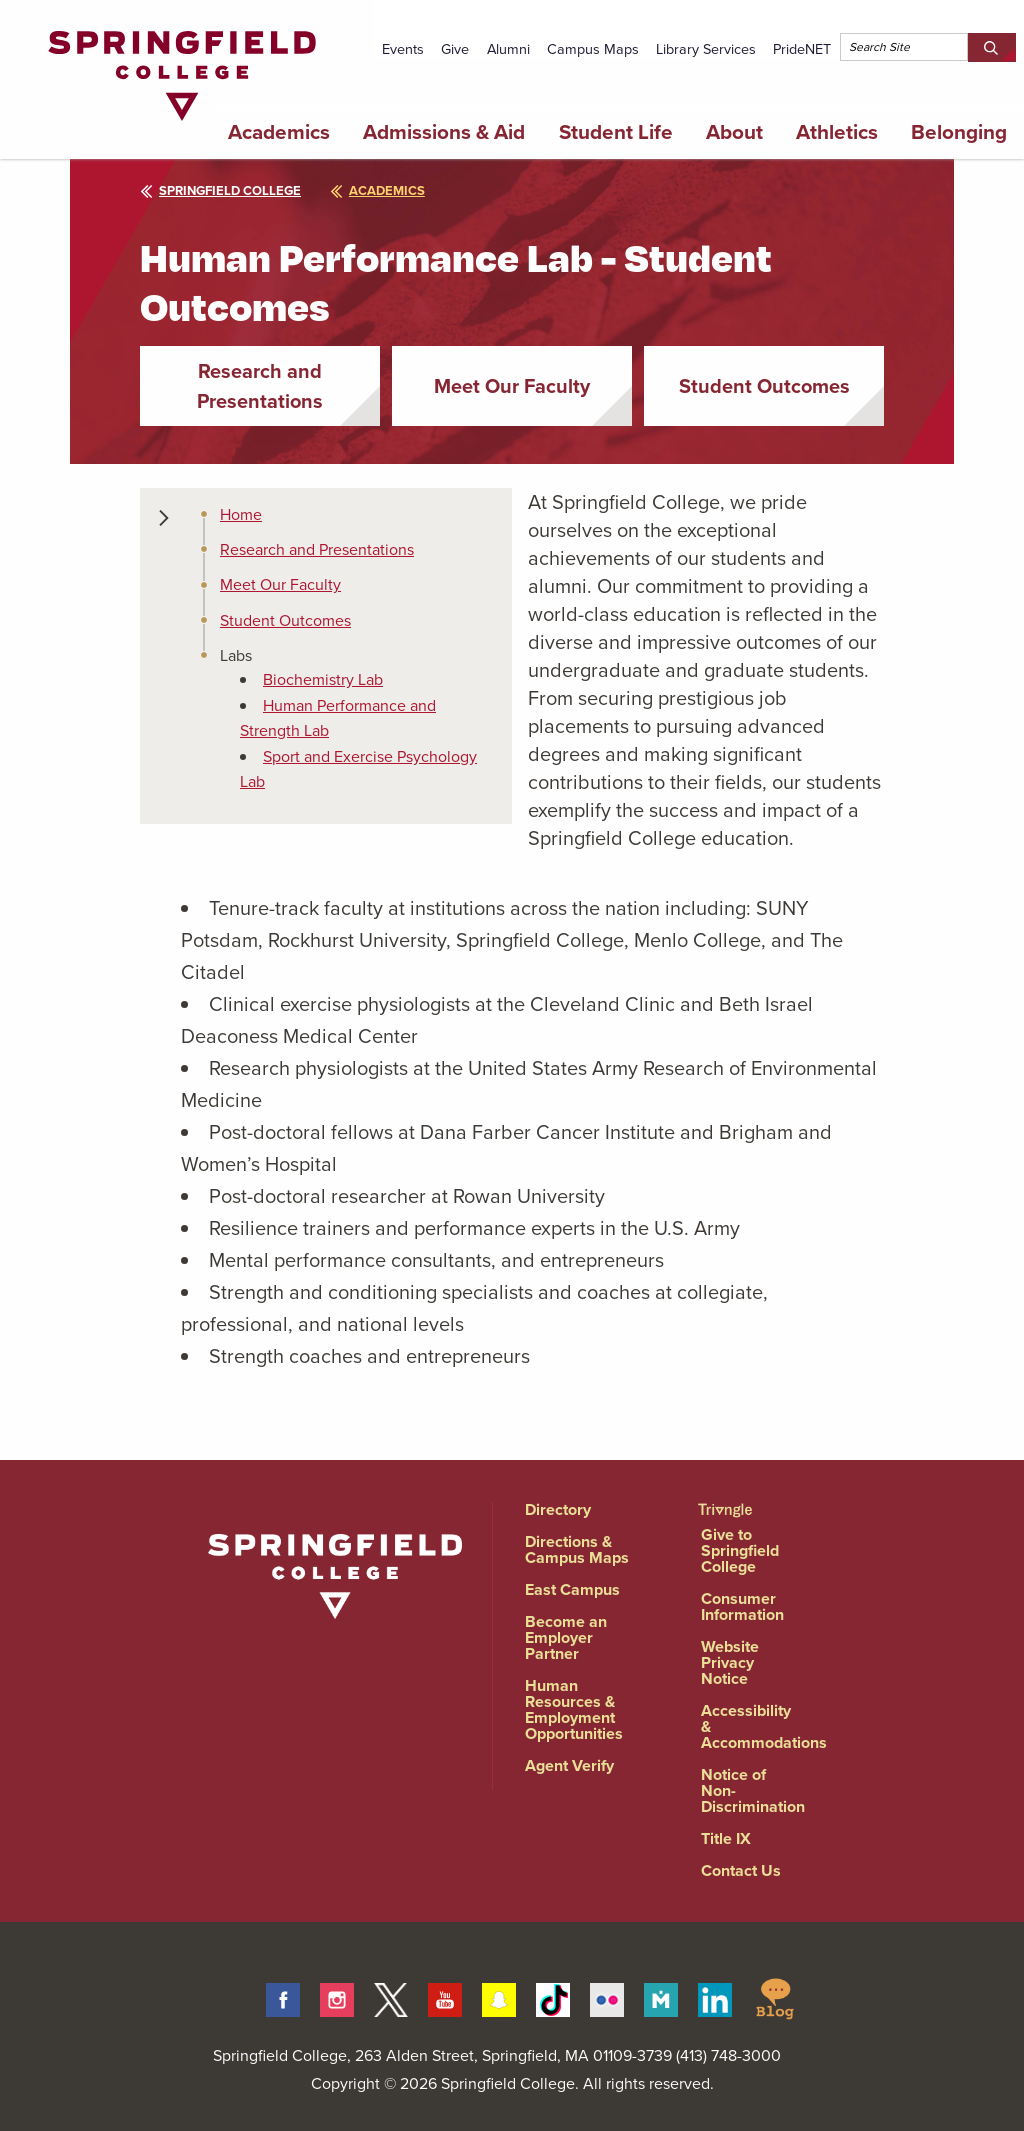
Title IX (726, 1838)
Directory (558, 1509)
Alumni (508, 49)
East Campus (572, 1589)
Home (241, 514)
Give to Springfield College (740, 1550)
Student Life (616, 132)
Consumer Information (742, 1606)
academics (377, 190)
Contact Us (741, 1870)
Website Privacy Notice (730, 1662)
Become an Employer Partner (566, 1637)
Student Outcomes (764, 386)
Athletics (837, 132)
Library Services (706, 49)
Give (455, 49)
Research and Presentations (260, 386)
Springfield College (220, 190)
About (734, 132)
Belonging (959, 132)
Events (403, 49)
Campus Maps (593, 49)
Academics (279, 132)
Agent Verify (569, 1765)
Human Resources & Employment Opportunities (574, 1709)
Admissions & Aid (444, 132)
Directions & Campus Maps (577, 1549)
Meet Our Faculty (512, 386)
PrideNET (802, 49)
